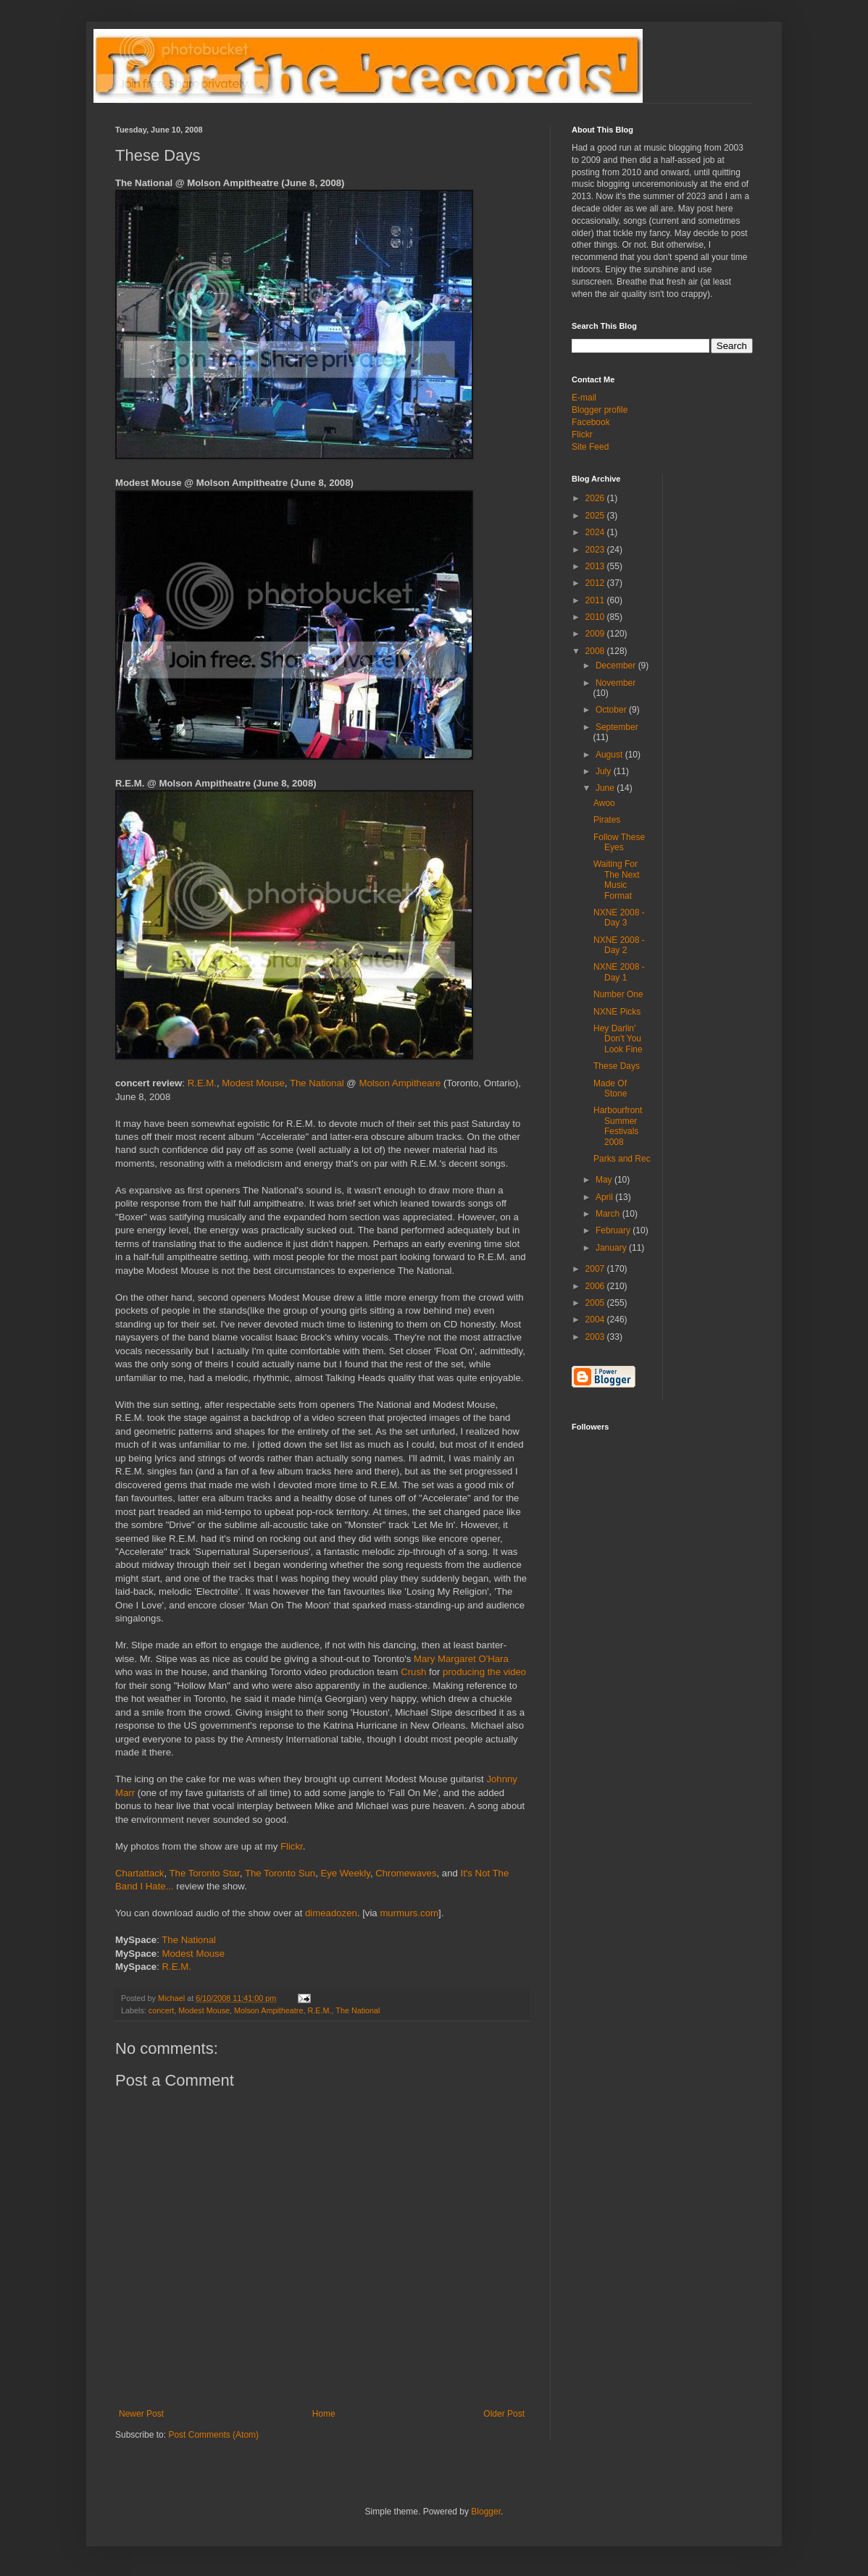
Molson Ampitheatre (268, 2010)
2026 (596, 498)
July (605, 771)
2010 (596, 617)
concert (161, 2010)
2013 (596, 566)
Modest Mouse (253, 1083)
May (605, 1180)
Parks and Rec (622, 1159)
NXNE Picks (616, 1012)
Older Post (504, 2414)
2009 (596, 634)
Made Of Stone (610, 1088)
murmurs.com (409, 1913)
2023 (596, 550)
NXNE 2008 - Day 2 (619, 945)
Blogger (486, 2511)
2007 (596, 1269)
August (610, 755)
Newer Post (141, 2414)
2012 (596, 583)
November (615, 683)
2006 (596, 1286)
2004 (596, 1319)
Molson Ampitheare (400, 1083)
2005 (596, 1303)
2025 (596, 516)
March (609, 1214)
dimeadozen (331, 1913)
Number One (618, 994)
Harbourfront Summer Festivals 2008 (617, 1125)
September (617, 727)
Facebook (591, 422)
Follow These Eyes (619, 842)
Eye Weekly (345, 1873)
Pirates (606, 820)
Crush (413, 1671)
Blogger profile (599, 410)
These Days (616, 1066)
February (614, 1230)
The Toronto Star (205, 1873)
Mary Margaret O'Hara (461, 1658)
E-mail (584, 398)
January (612, 1248)
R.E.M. (202, 1083)
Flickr (291, 1846)
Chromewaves (405, 1873)
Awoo (604, 803)
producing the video (484, 1671)
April (605, 1197)
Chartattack (139, 1873)
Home (323, 2414)
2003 (596, 1337)
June (606, 788)
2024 (596, 532)
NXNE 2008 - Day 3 (619, 917)
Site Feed (590, 447)
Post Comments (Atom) (213, 2435)
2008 (596, 651)
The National (317, 1083)
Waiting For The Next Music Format (616, 879)
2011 (596, 600)
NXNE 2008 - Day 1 (619, 972)
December (617, 665)
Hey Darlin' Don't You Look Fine (618, 1038)
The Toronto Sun (280, 1873)
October (612, 710)
